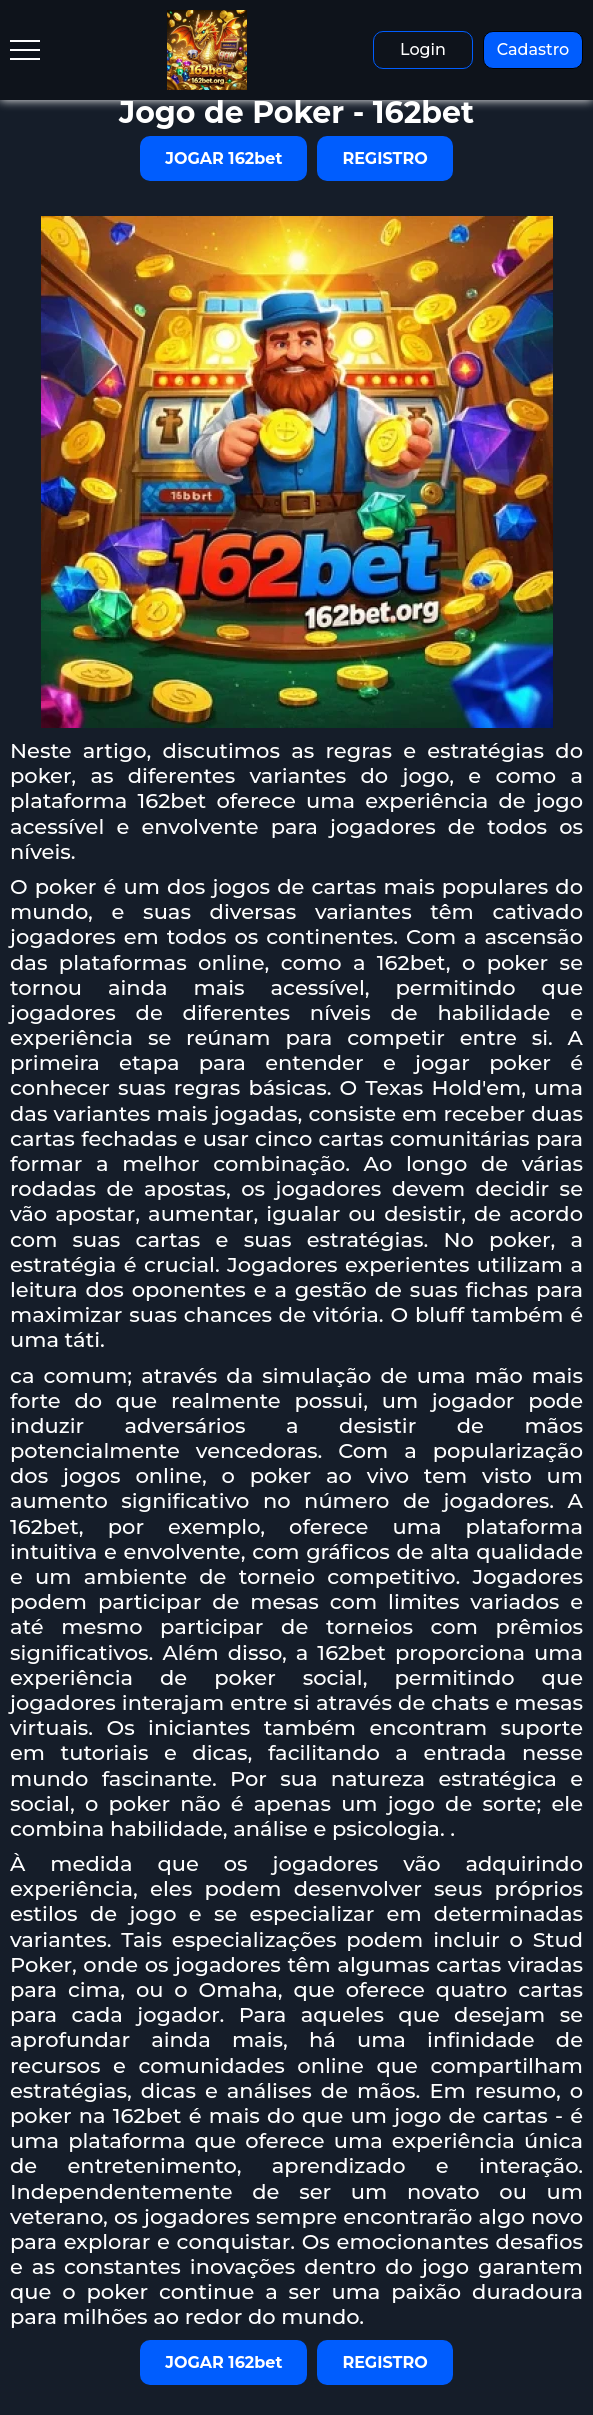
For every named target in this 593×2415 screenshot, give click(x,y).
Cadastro (533, 49)
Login (423, 49)
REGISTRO (384, 158)
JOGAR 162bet (223, 158)
